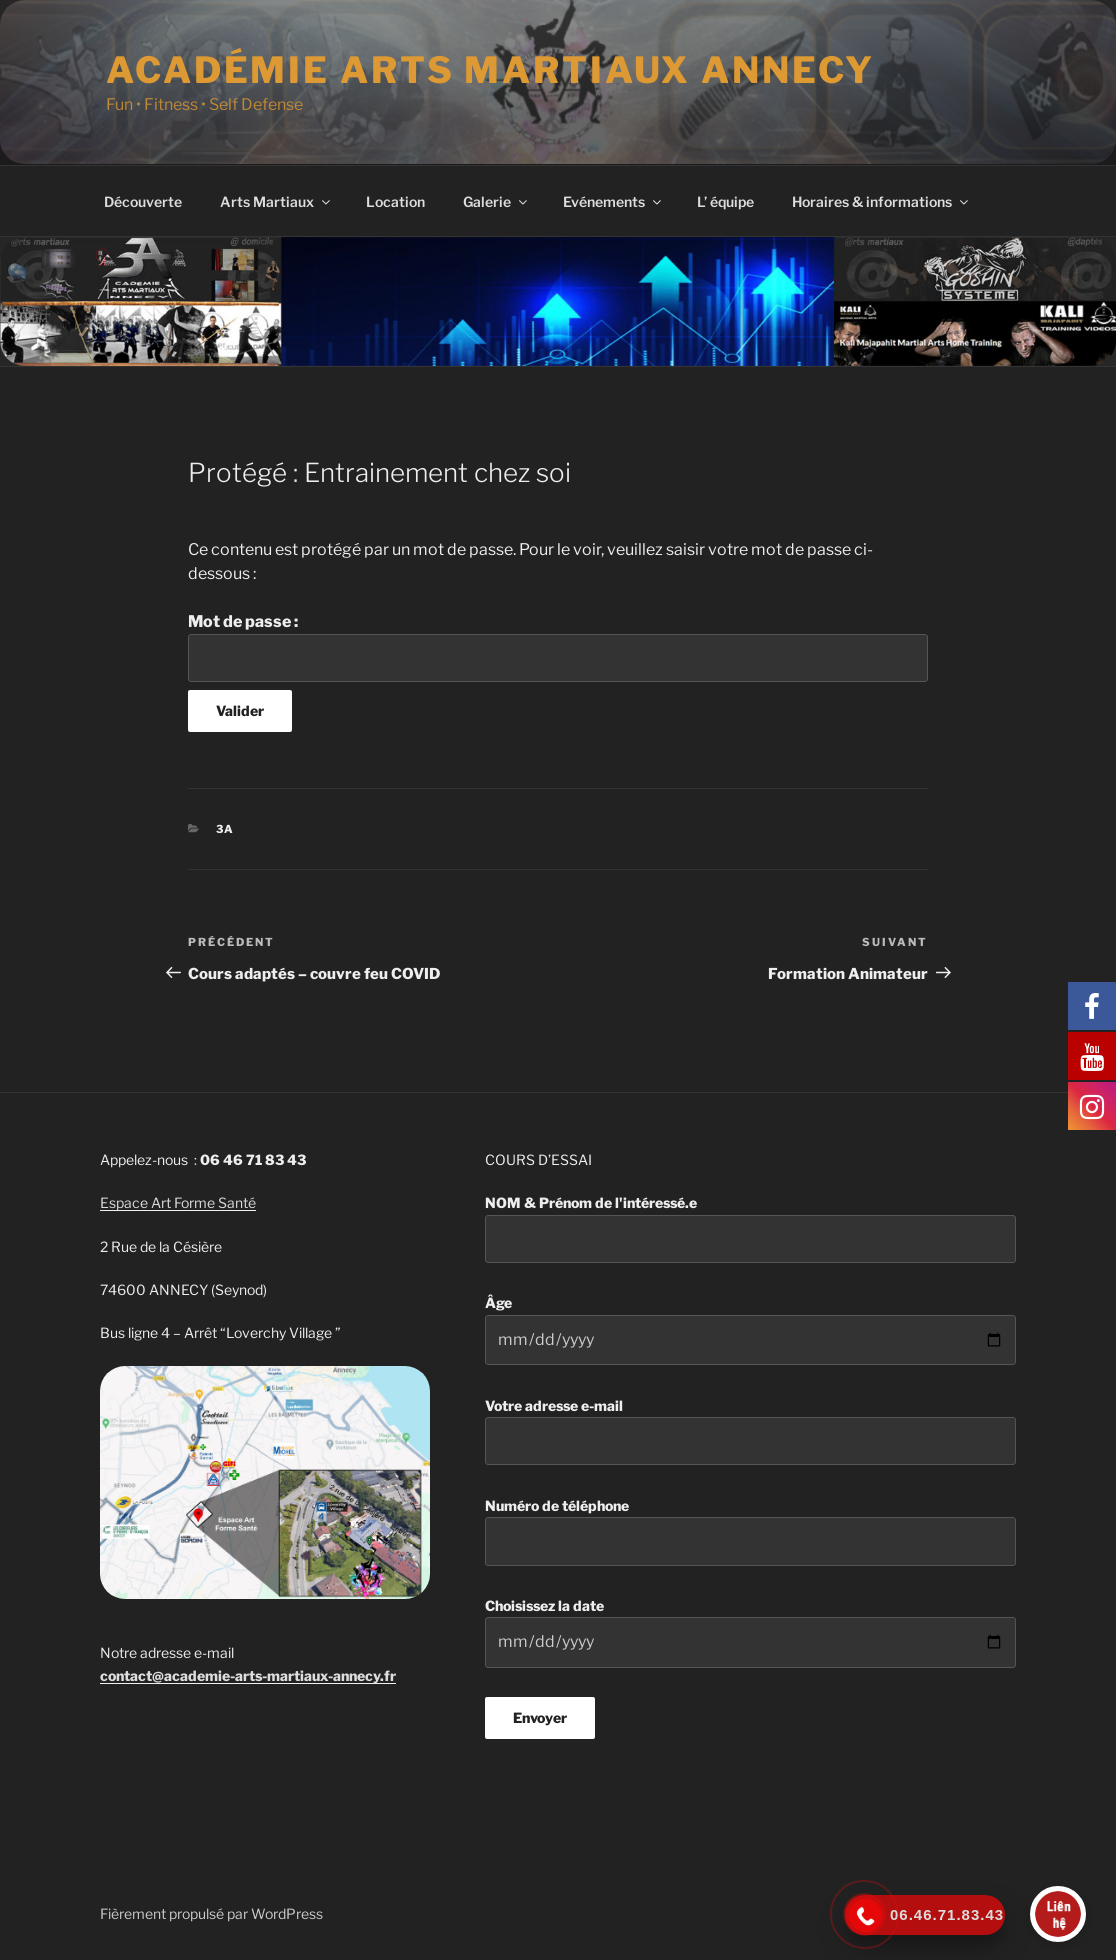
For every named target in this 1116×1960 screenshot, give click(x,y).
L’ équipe (725, 201)
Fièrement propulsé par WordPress (211, 1913)
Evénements (613, 201)
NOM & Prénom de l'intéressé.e (750, 1228)
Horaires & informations (881, 201)
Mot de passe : (558, 647)
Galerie (496, 201)
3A (226, 829)
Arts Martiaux (276, 201)
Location (395, 201)
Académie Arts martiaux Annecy (490, 70)
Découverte (143, 201)
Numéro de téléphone (750, 1531)
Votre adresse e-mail (750, 1431)
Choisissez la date (750, 1632)
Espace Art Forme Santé (178, 1202)
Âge (750, 1329)
